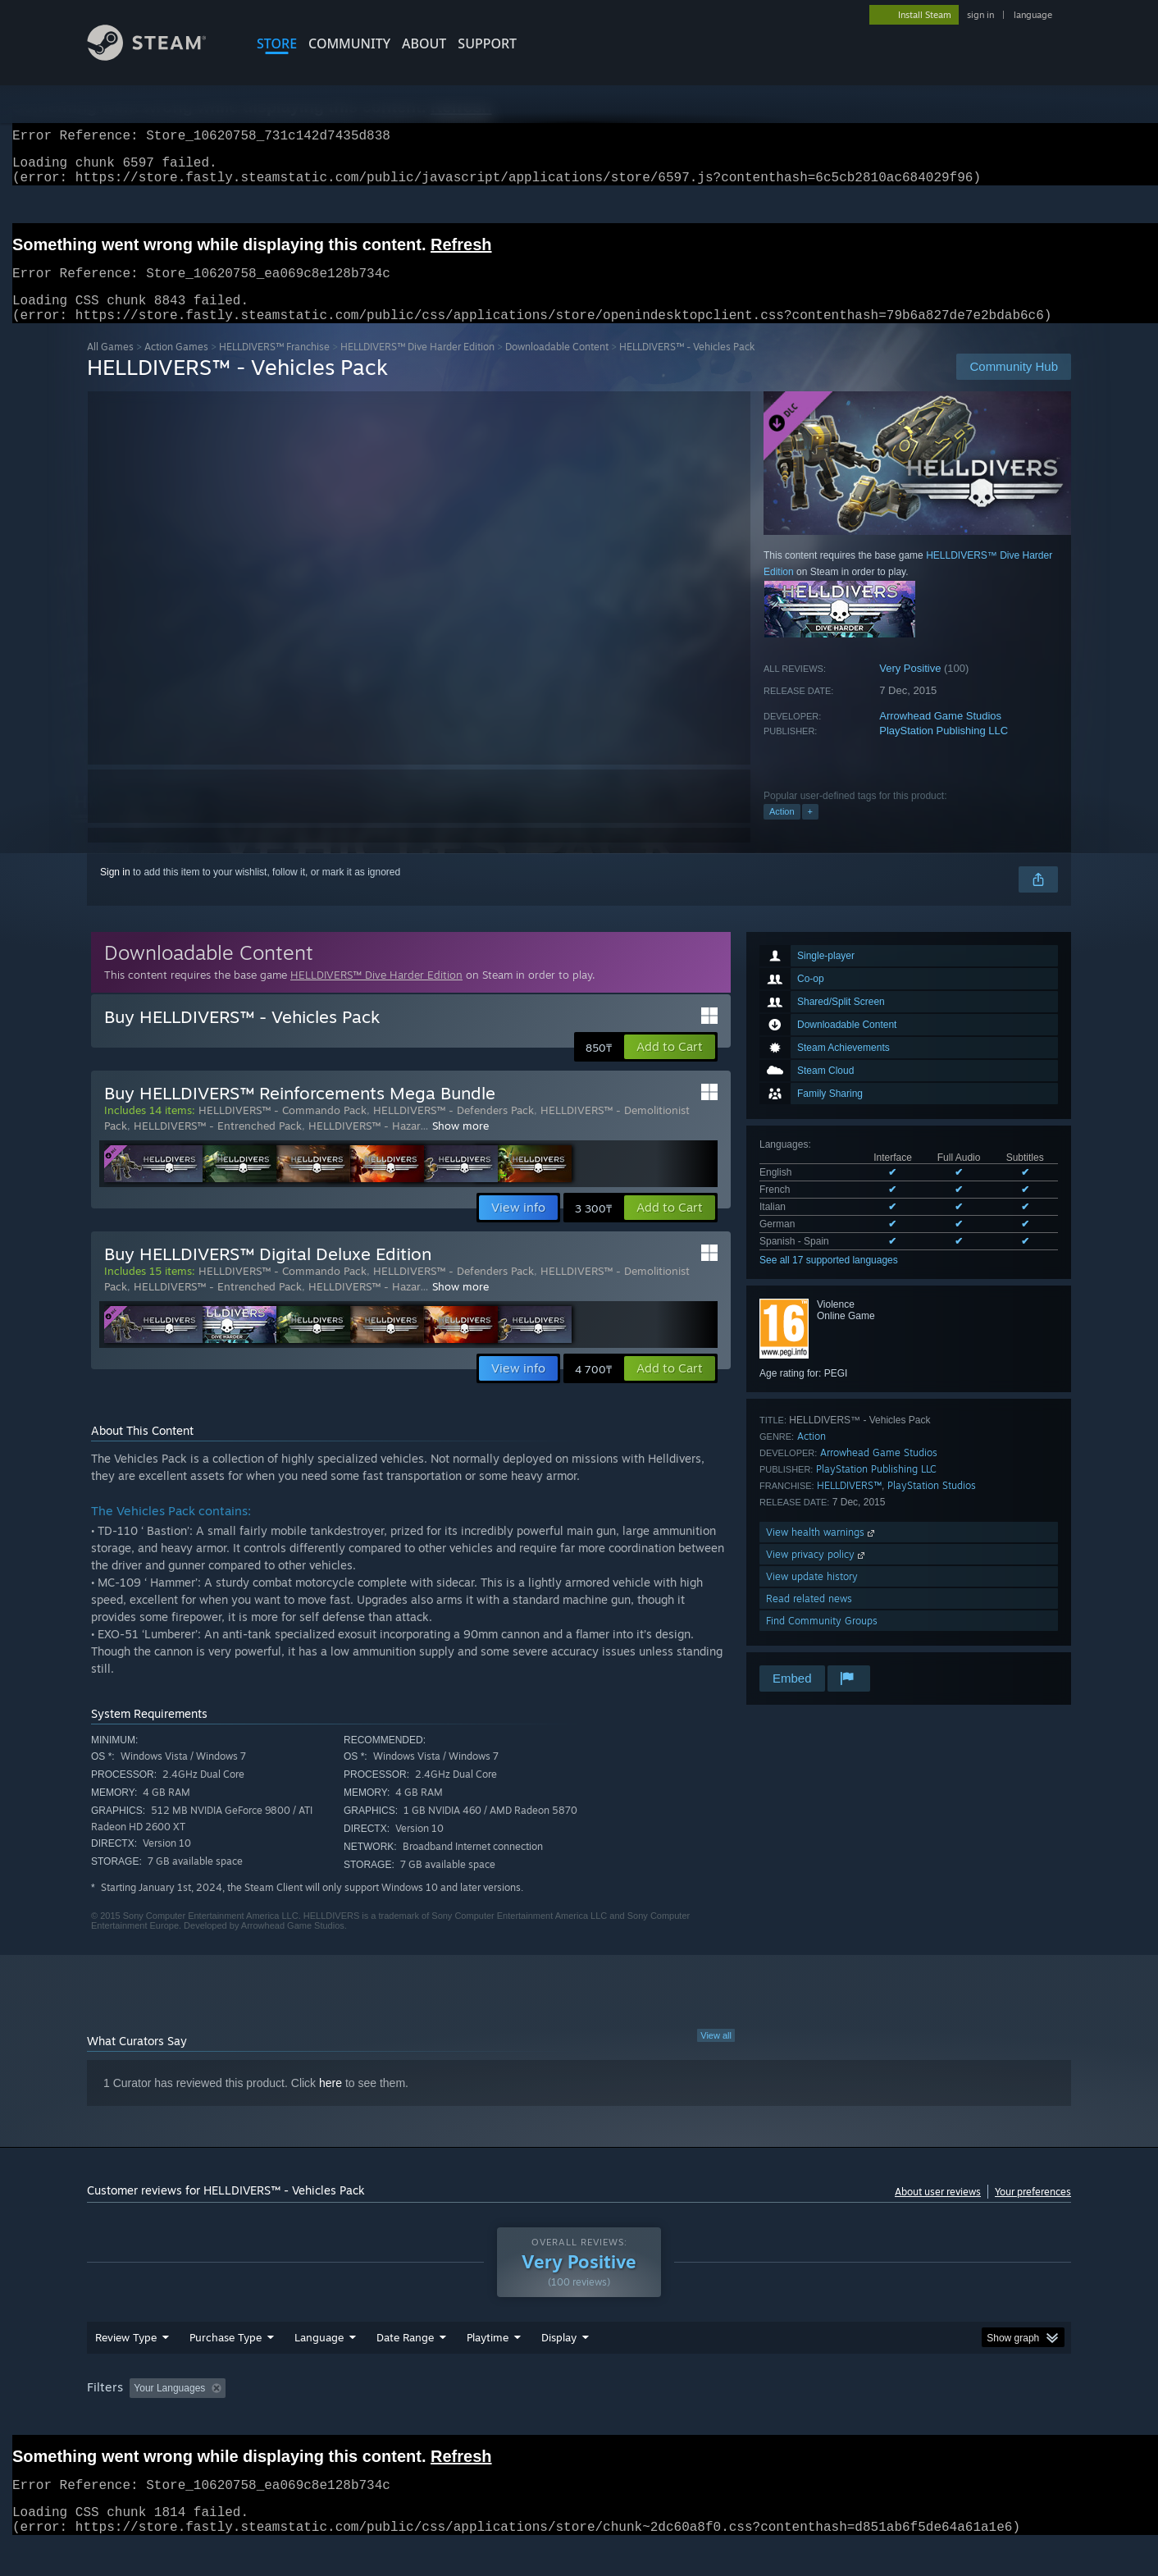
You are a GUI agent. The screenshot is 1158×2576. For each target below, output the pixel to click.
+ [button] (810, 831)
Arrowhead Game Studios (940, 735)
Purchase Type (225, 2368)
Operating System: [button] (717, 2419)
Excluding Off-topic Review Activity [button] (335, 2419)
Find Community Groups (822, 1640)
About (424, 43)
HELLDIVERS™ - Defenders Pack (453, 1129)
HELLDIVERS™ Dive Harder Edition (417, 366)
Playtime (487, 2368)
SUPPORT (487, 43)
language (1033, 15)
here (330, 2102)
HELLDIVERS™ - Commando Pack (282, 1129)
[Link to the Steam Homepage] (159, 56)
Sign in (115, 891)
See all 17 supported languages (828, 1280)
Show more (460, 1145)
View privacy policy (817, 1574)
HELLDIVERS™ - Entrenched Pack (218, 1145)
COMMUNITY (349, 43)
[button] (669, 1066)
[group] (579, 2420)
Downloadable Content (557, 366)
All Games (110, 366)
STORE (277, 43)
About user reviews (938, 2211)
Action (782, 831)
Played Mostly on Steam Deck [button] (579, 2419)
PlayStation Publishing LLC (943, 750)
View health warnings (822, 1552)
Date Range (405, 2368)
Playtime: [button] (462, 2419)
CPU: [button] (802, 2419)
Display (559, 2368)
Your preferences (1033, 2211)
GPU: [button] (856, 2419)
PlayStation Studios (931, 1505)
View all (716, 2055)
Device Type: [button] (928, 2419)
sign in (980, 15)
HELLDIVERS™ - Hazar (364, 1145)
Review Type (126, 2368)
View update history (812, 1596)
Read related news (809, 1618)
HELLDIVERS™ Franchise (274, 366)
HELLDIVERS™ (849, 1505)
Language (319, 2368)
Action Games (176, 366)
